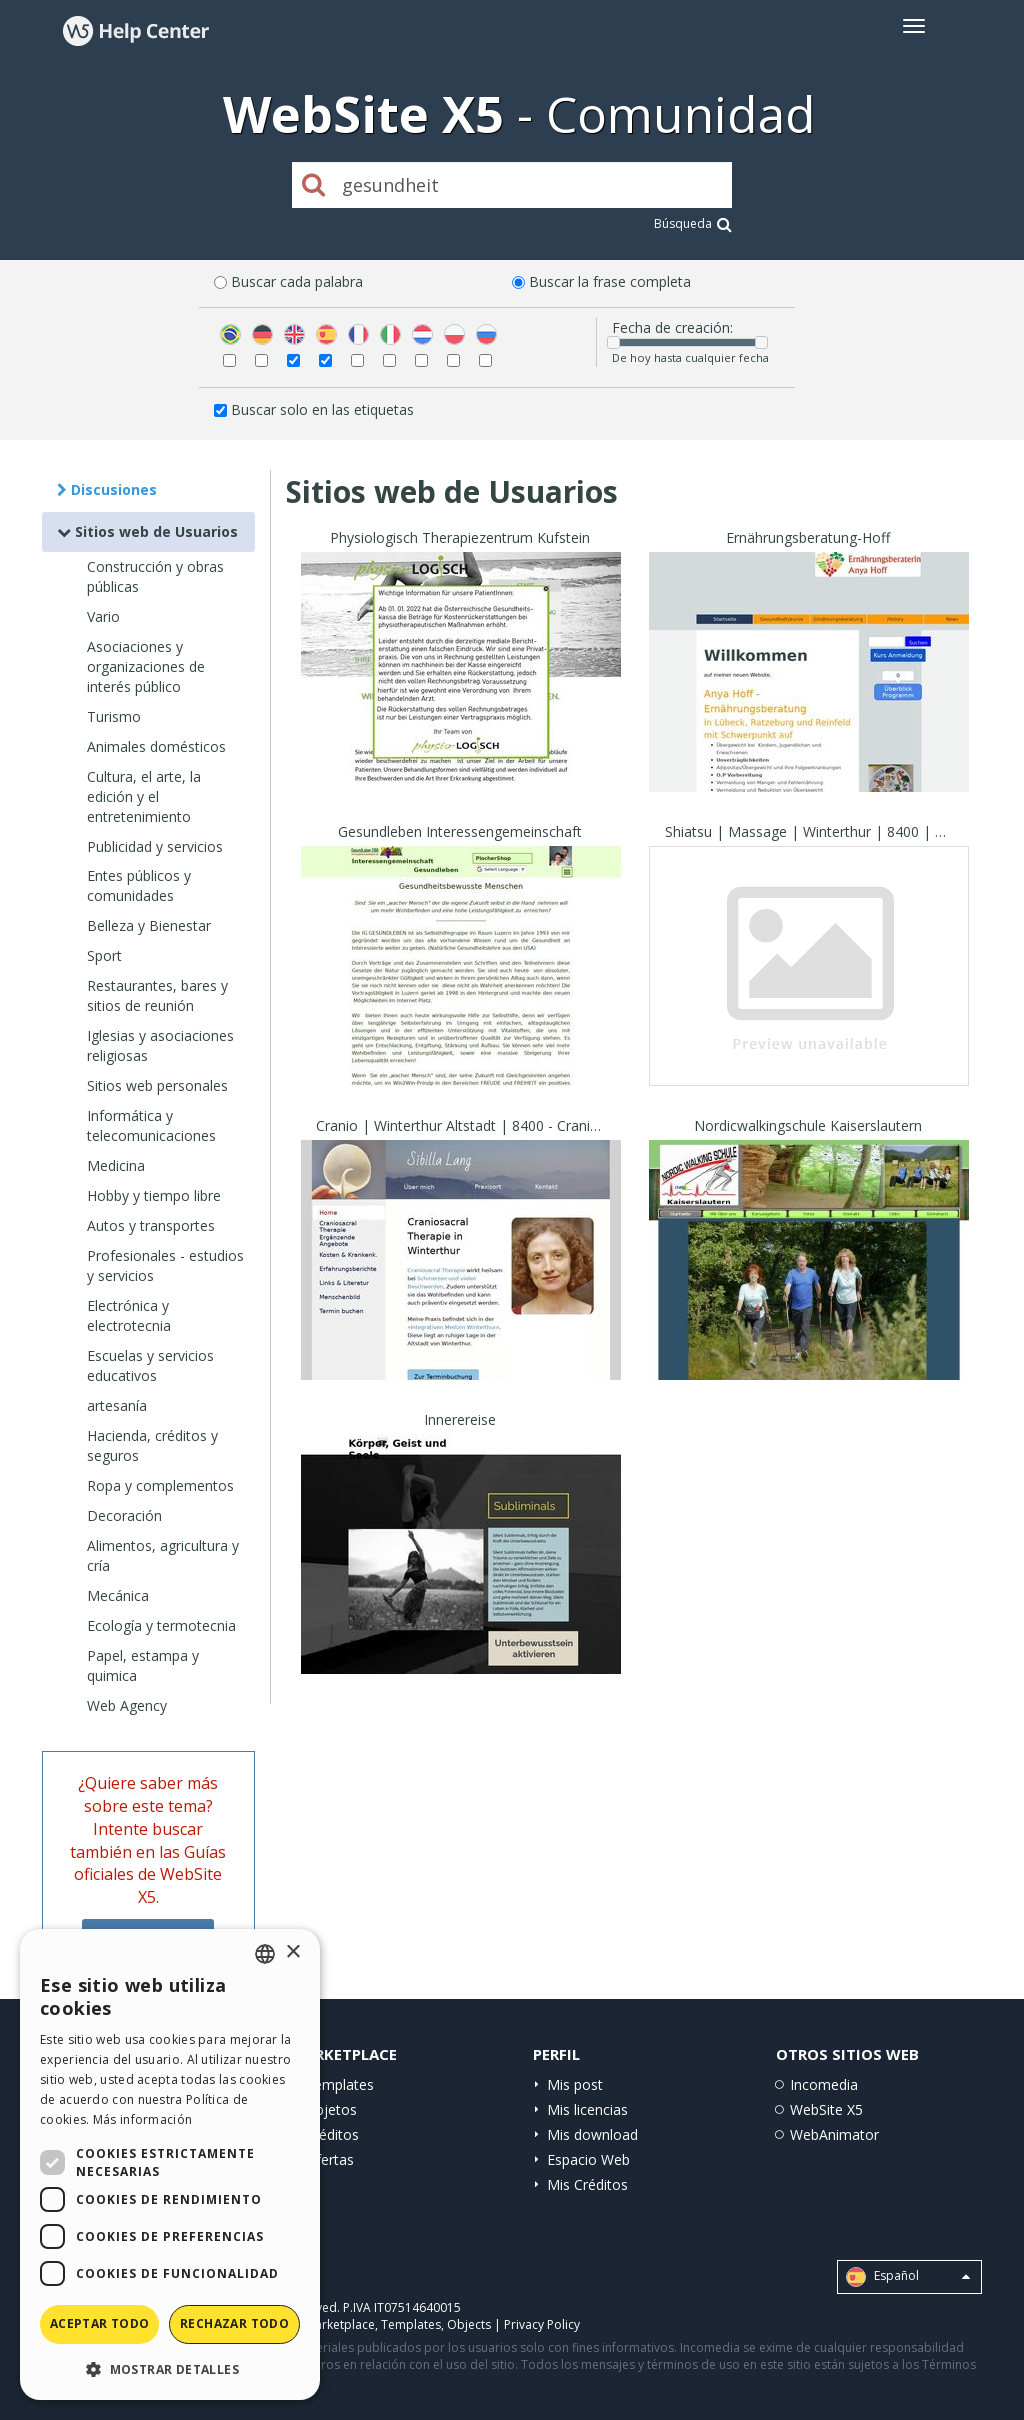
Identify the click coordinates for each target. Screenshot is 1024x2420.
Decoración (124, 1515)
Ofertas (329, 2159)
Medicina (116, 1165)
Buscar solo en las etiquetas (322, 409)
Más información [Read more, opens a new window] (143, 2119)
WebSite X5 (826, 2109)
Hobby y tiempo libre (154, 1195)
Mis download (592, 2134)
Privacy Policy (542, 2324)
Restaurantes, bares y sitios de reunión (157, 995)
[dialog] (170, 2164)
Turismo (114, 716)
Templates (339, 2084)
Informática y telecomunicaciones (151, 1125)
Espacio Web (588, 2159)
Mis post (575, 2084)
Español (908, 2277)
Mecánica (118, 1595)
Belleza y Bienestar (149, 925)
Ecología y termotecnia (161, 1625)
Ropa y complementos (160, 1485)
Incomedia (824, 2084)
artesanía (117, 1405)
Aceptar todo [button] (100, 2323)
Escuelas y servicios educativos (150, 1365)
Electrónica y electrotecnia (129, 1315)
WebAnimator (834, 2134)
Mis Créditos (587, 2184)
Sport (104, 955)
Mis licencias (587, 2109)
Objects (469, 2324)
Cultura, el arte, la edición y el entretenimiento (144, 796)
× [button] (292, 1952)
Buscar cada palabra (297, 281)
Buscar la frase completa (610, 281)
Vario (103, 616)
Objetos (331, 2109)
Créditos (332, 2134)
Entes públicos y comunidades (139, 885)
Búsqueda (693, 223)
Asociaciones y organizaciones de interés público (146, 666)
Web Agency (127, 1705)
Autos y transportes (151, 1225)
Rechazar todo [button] (234, 2323)
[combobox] (265, 1954)
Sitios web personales (157, 1085)
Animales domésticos (156, 746)
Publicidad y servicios (155, 846)
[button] (170, 2368)
